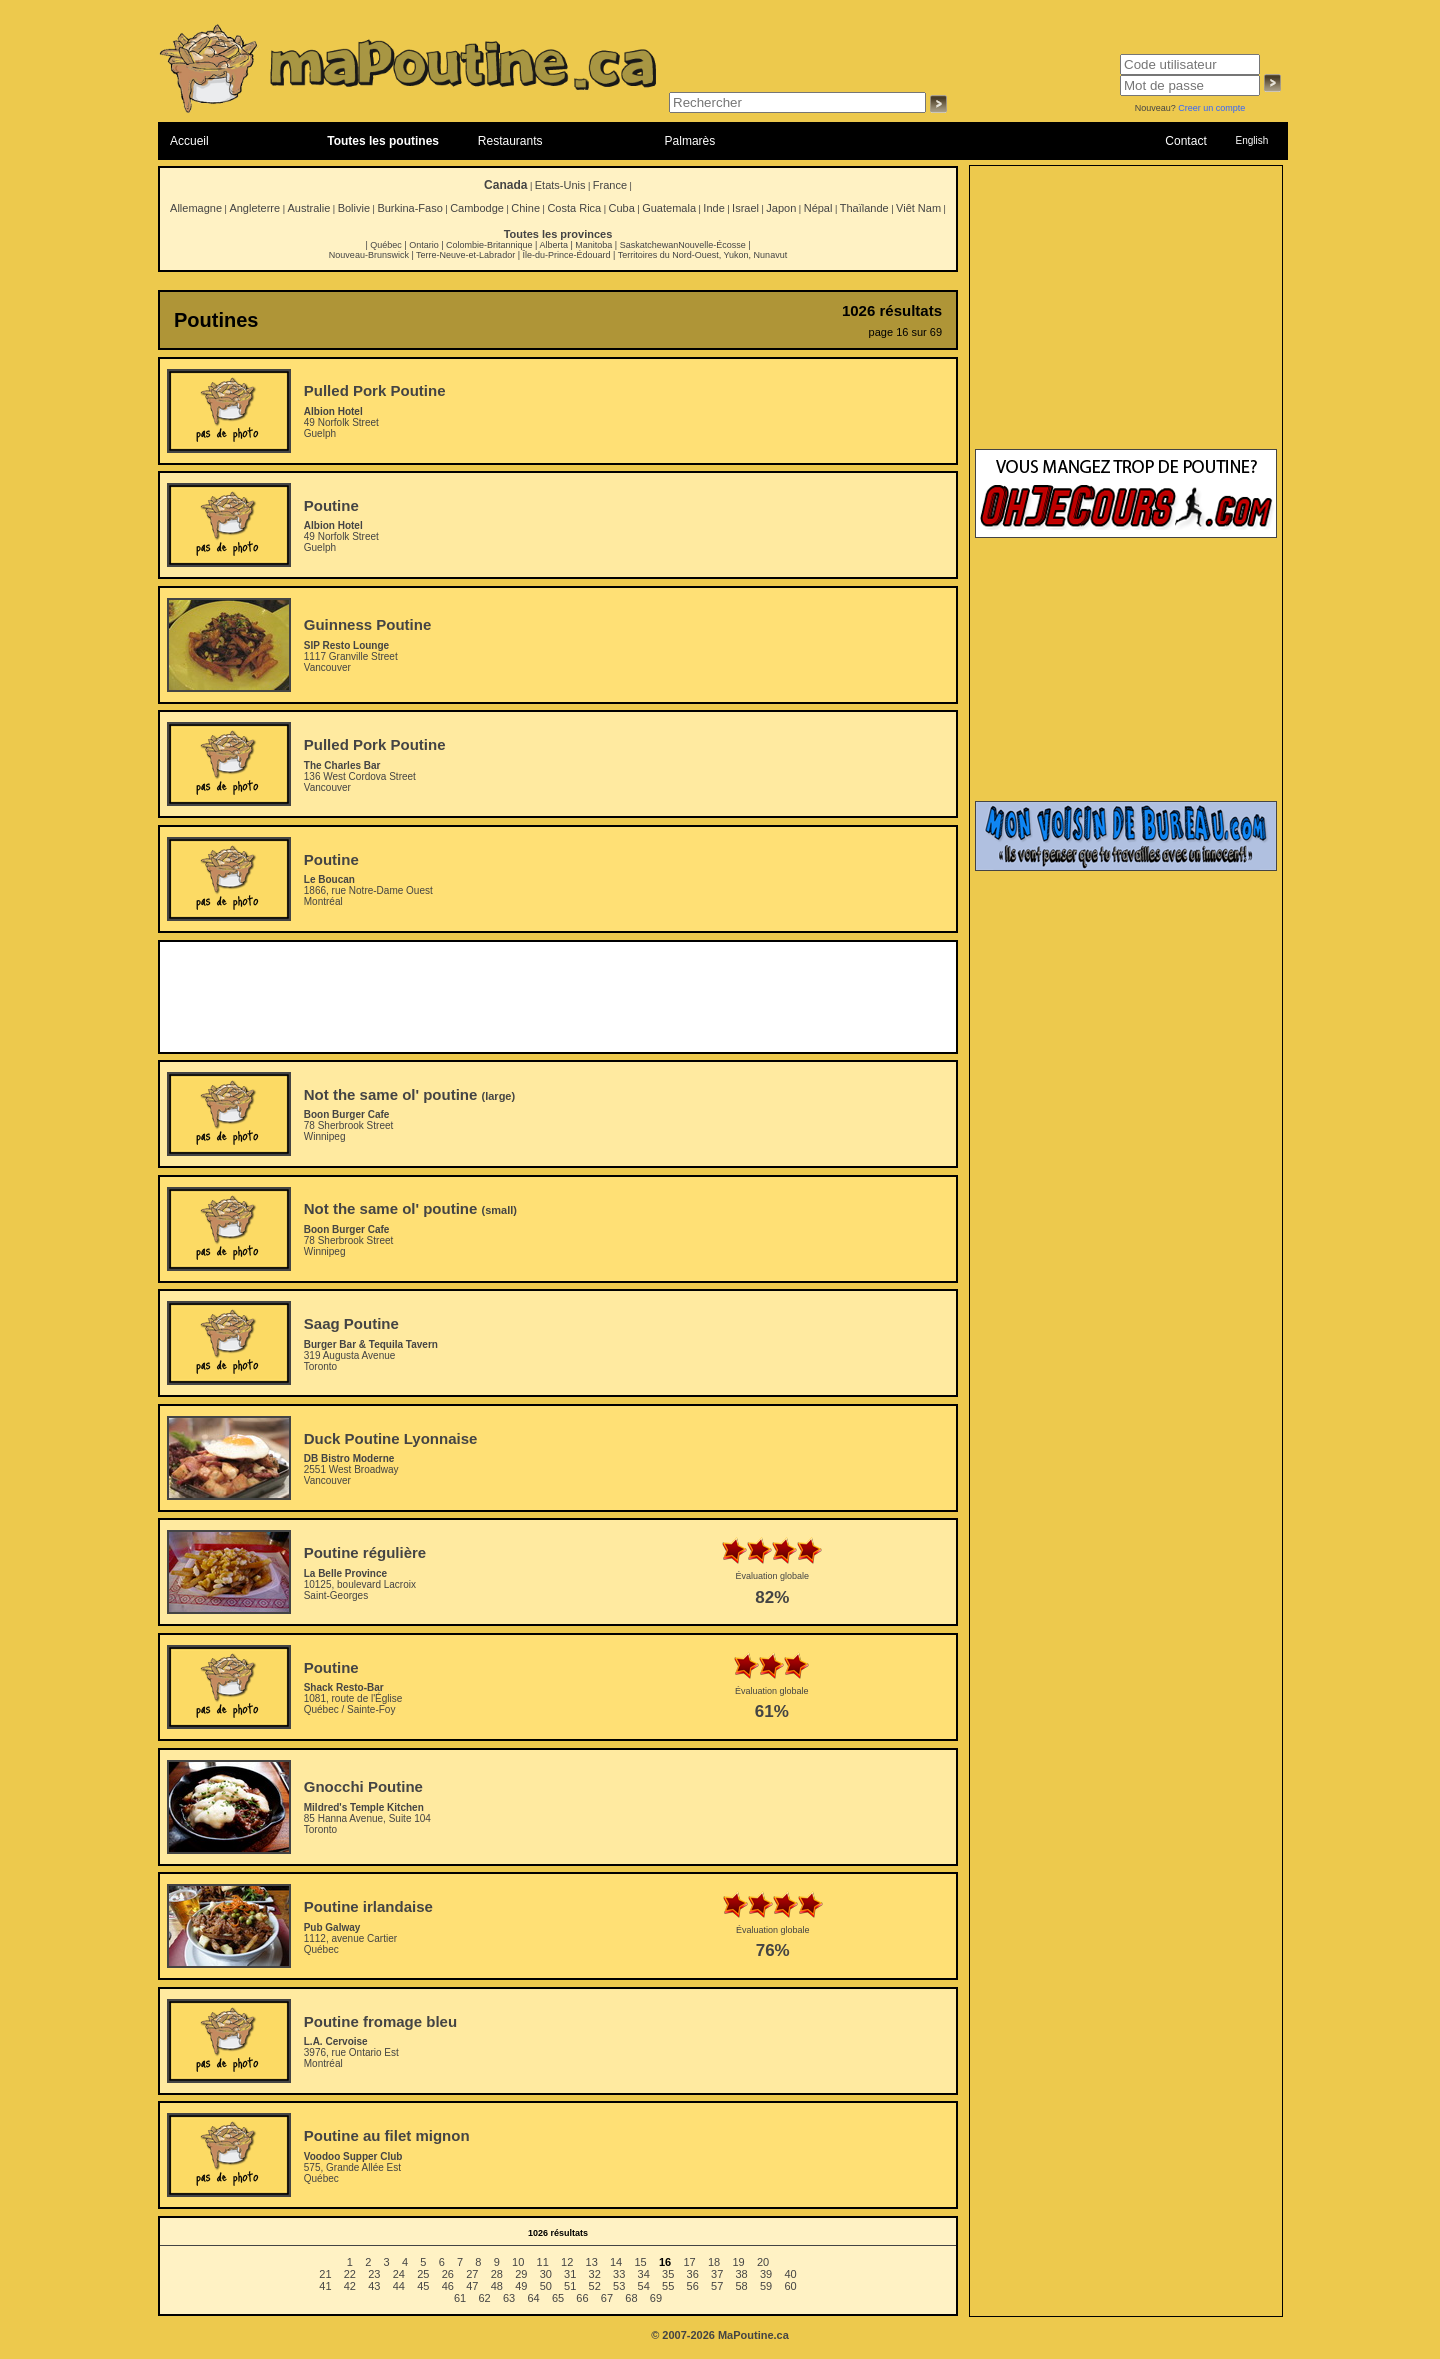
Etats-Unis (560, 185)
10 (518, 2262)
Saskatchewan (649, 245)
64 (533, 2298)
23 (374, 2274)
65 (558, 2298)
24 (399, 2274)
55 (668, 2286)
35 (668, 2274)
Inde (713, 208)
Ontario (424, 245)
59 (766, 2286)
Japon (781, 208)
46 (448, 2286)
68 (631, 2298)
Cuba (622, 208)
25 (423, 2274)
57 (717, 2286)
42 (350, 2286)
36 (693, 2274)
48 (497, 2286)
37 (717, 2274)
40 (790, 2274)
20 (763, 2262)
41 (325, 2286)
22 (350, 2274)
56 (693, 2286)
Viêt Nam (918, 208)
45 (423, 2286)
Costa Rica (574, 208)
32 (595, 2274)
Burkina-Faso (409, 208)
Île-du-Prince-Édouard (566, 255)
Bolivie (354, 208)
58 (742, 2286)
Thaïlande (864, 208)
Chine (525, 208)
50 (546, 2286)
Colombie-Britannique (489, 245)
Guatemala (669, 208)
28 (497, 2274)
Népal (818, 208)
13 (592, 2262)
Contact (1185, 141)
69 (656, 2298)
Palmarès (690, 141)
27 (472, 2274)
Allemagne (196, 208)
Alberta (553, 245)
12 (567, 2262)
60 (790, 2286)
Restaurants (510, 141)
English (1251, 140)
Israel (745, 208)
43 (374, 2286)
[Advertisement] (558, 997)
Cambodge (477, 208)
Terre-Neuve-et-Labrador (465, 255)
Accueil (189, 141)
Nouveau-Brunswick (369, 255)
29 (521, 2274)
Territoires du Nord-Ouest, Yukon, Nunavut (702, 255)
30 (546, 2274)
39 (766, 2274)
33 (619, 2274)
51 (570, 2286)
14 (616, 2262)
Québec (386, 245)
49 (521, 2286)
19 (738, 2262)
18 (714, 2262)
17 (689, 2262)
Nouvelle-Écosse (712, 245)
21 (325, 2274)
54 (644, 2286)
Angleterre (254, 208)
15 (640, 2262)
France (610, 185)
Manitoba (593, 245)
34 (644, 2274)
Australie (308, 208)
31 (570, 2274)
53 (619, 2286)
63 (509, 2298)
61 (460, 2298)
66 (582, 2298)
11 (543, 2262)
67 (607, 2298)
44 (399, 2286)
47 (472, 2286)
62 (484, 2298)
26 (448, 2274)
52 (595, 2286)
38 (742, 2274)
